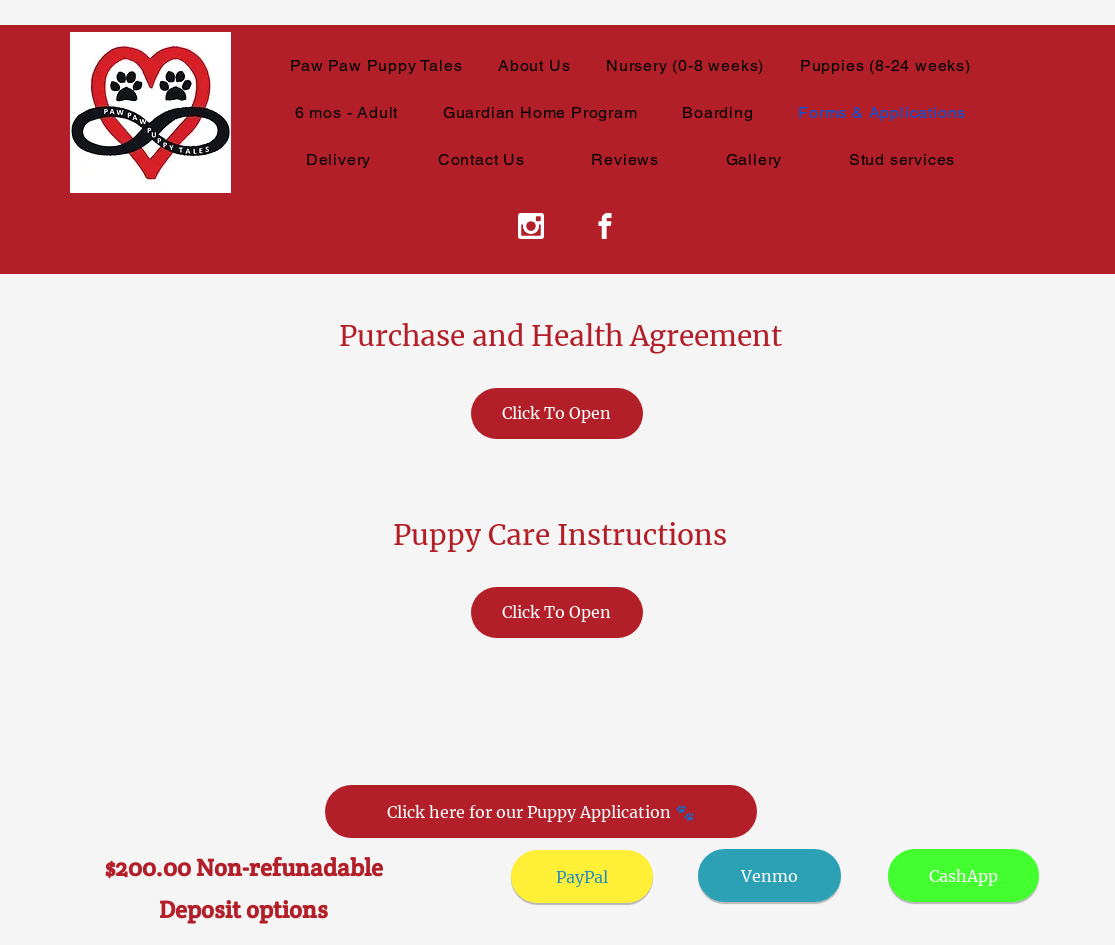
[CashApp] (963, 875)
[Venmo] (769, 875)
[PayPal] (582, 876)
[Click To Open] (557, 413)
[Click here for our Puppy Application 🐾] (541, 811)
